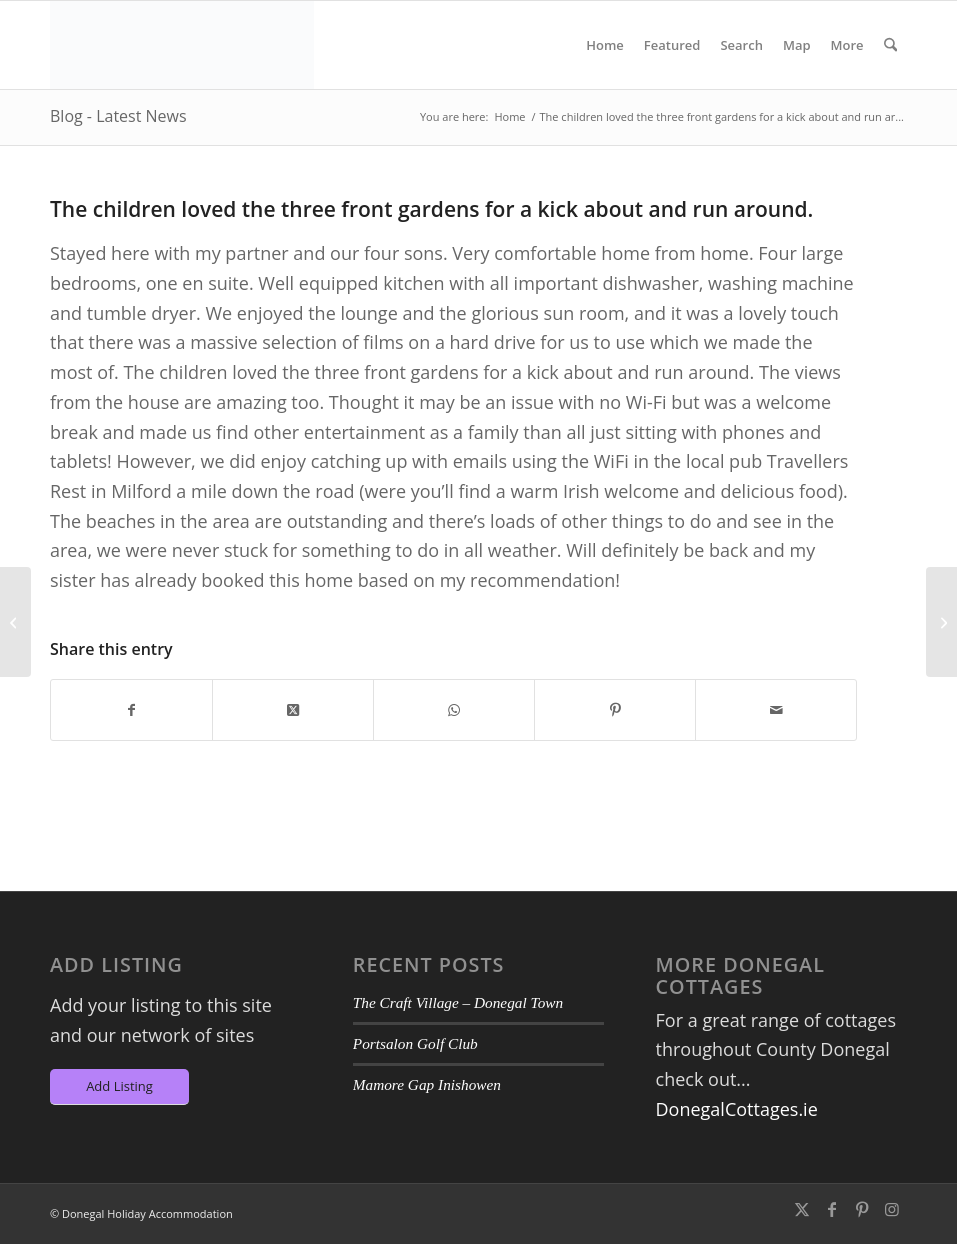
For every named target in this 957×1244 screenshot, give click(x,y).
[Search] (890, 45)
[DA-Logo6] (182, 45)
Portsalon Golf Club (415, 1043)
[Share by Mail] (776, 710)
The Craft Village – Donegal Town (458, 1002)
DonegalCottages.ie (737, 1109)
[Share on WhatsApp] (454, 710)
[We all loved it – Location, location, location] (941, 622)
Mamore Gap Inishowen (427, 1084)
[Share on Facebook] (131, 710)
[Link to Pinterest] (862, 1209)
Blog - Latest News (118, 116)
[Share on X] (293, 710)
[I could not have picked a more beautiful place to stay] (15, 622)
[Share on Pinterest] (615, 710)
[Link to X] (802, 1209)
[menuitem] (605, 45)
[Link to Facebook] (832, 1209)
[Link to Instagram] (892, 1209)
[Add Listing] (119, 1087)
